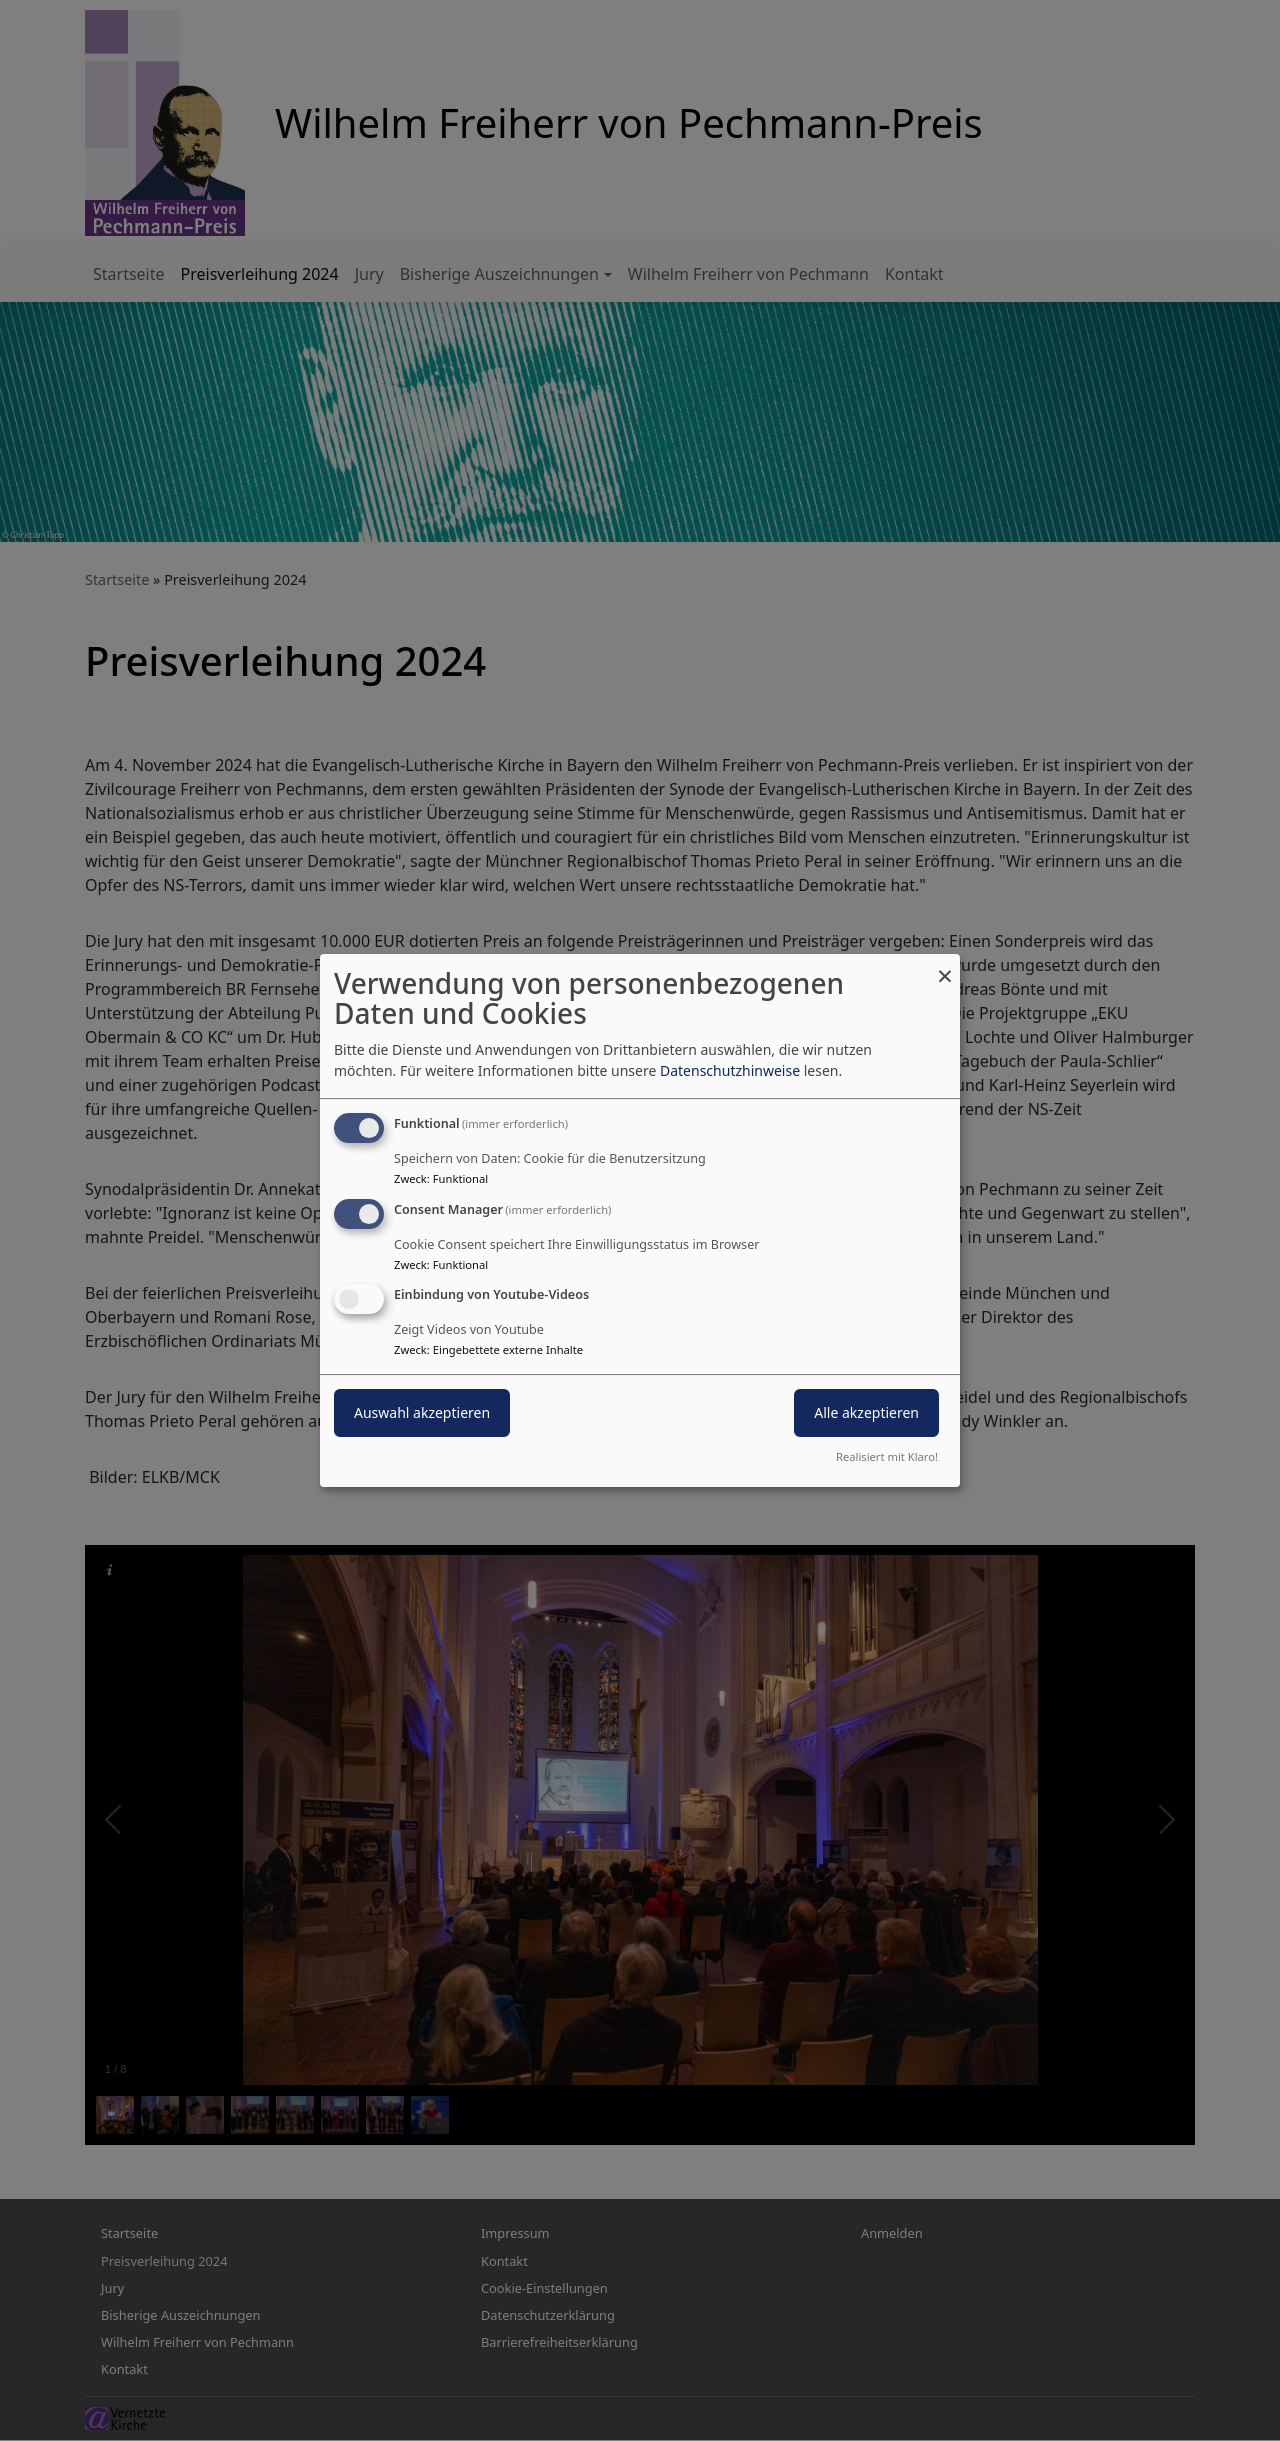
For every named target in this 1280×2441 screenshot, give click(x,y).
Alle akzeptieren (866, 1413)
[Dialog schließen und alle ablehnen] (945, 966)
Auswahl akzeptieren (422, 1413)
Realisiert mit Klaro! (887, 1456)
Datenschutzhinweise (730, 1070)
